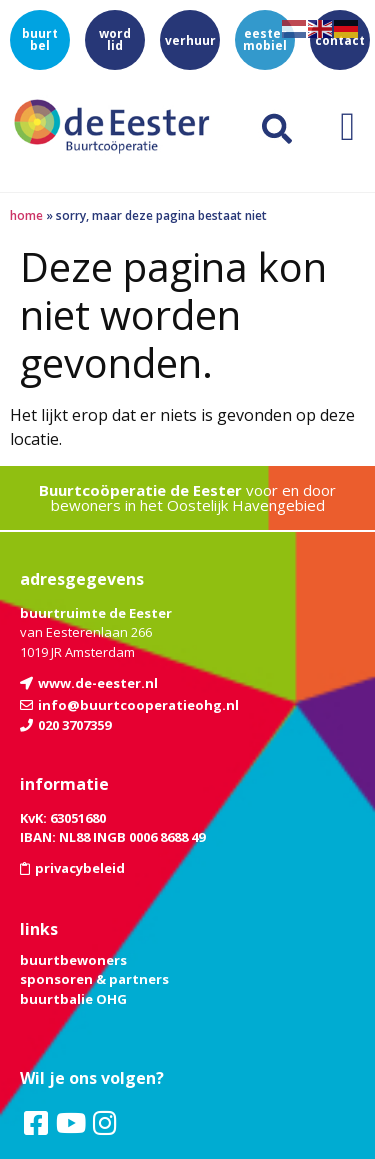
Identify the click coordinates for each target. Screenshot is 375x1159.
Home (26, 215)
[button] (347, 127)
